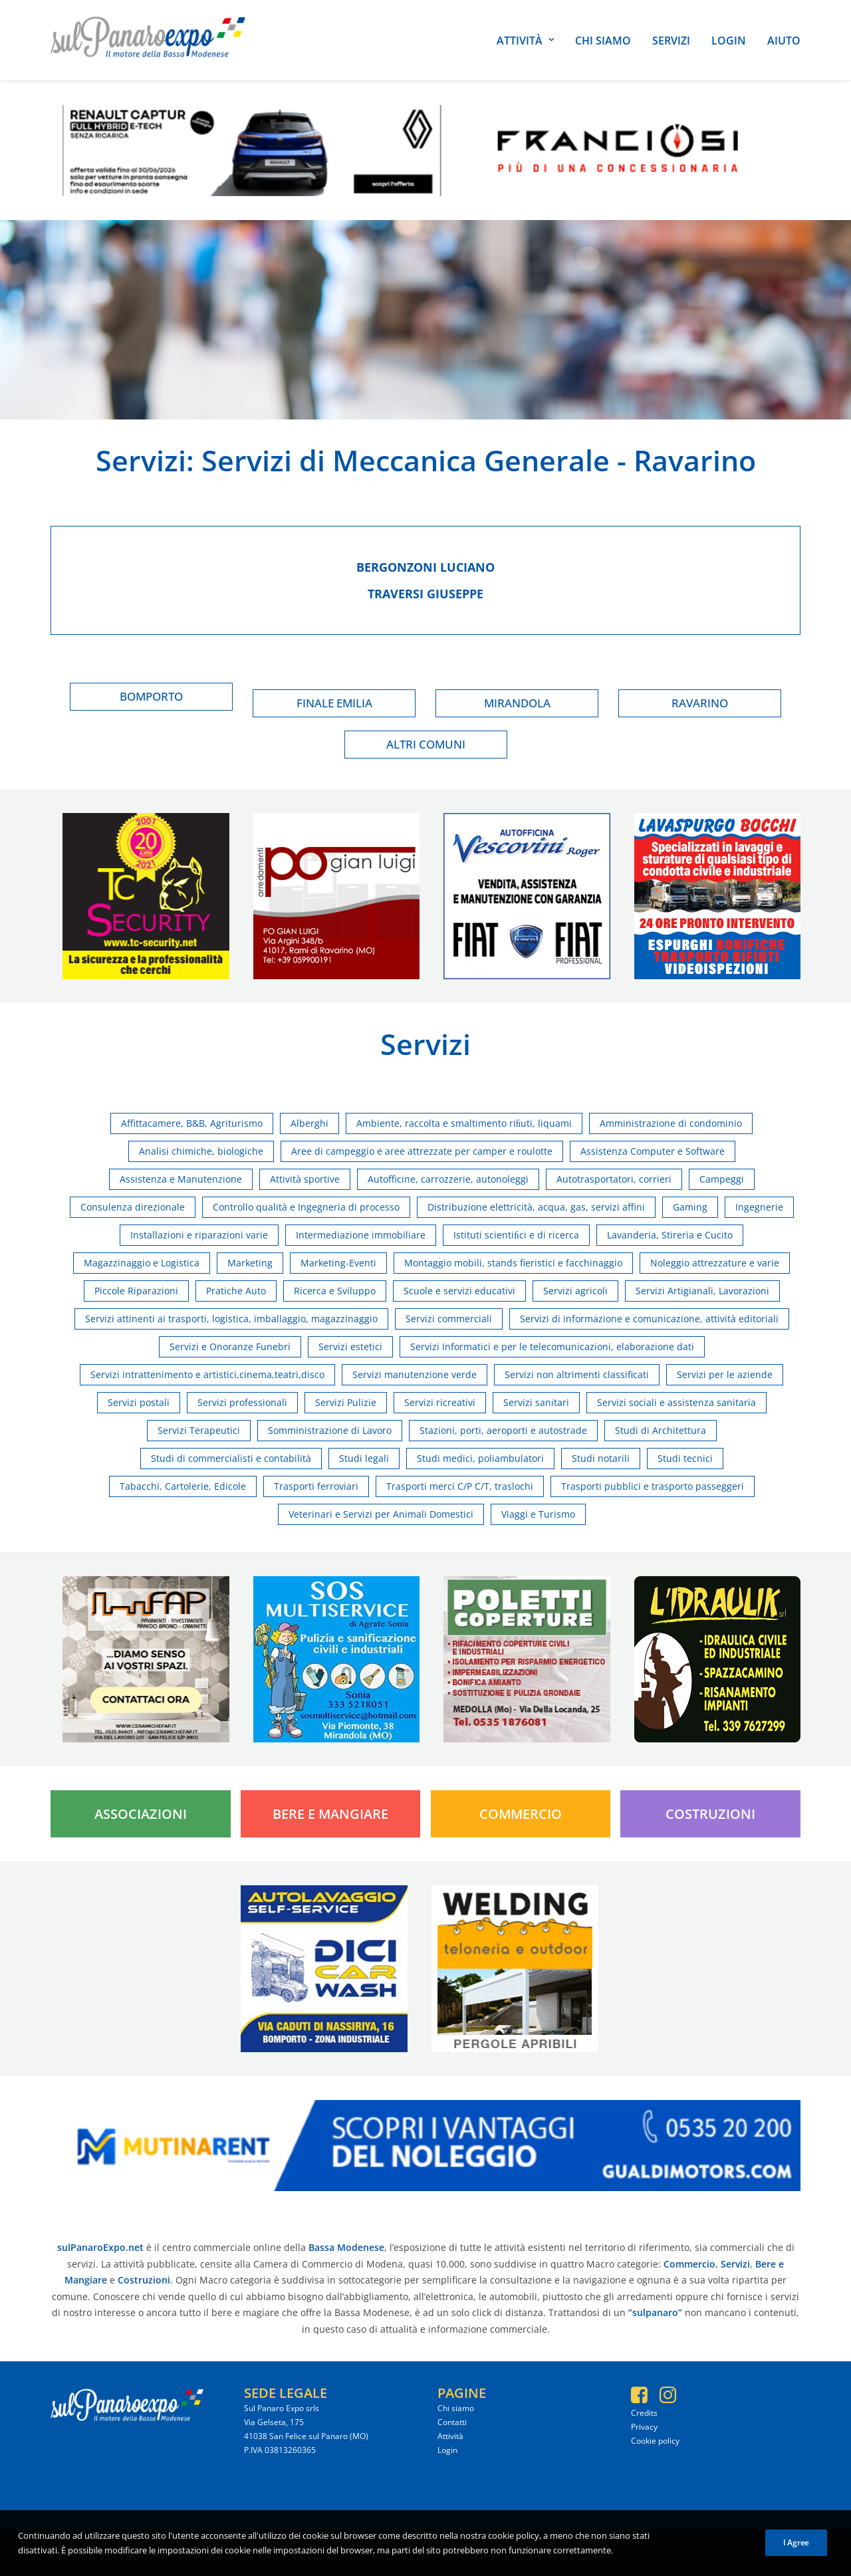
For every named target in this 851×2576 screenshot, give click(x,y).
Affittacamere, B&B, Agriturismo (192, 1123)
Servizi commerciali (449, 1318)
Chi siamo (603, 40)
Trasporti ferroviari (316, 1486)
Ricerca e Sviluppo (335, 1290)
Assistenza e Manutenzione (181, 1179)
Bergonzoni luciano (425, 567)
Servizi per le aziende (725, 1374)
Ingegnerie (759, 1207)
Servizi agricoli (575, 1290)
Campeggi (721, 1179)
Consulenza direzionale (132, 1207)
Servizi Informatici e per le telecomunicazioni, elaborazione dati (552, 1346)
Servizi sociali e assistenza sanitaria (676, 1402)
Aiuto (783, 40)
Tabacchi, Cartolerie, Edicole (183, 1486)
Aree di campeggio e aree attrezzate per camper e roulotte (421, 1151)
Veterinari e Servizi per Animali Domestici (381, 1514)
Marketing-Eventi (338, 1262)
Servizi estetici (350, 1346)
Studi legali (364, 1458)
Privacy (644, 2426)
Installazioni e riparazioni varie (199, 1235)
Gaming (690, 1207)
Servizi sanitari (536, 1402)
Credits (644, 2412)
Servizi (671, 40)
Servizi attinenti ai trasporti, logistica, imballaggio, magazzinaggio (231, 1318)
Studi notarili (601, 1458)
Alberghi (309, 1123)
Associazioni (140, 1814)
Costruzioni (710, 1814)
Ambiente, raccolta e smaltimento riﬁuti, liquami (464, 1123)
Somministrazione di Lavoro (330, 1430)
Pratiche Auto (236, 1290)
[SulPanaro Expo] (148, 40)
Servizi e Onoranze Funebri (230, 1346)
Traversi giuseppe (425, 594)
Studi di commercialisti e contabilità (231, 1458)
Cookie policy (655, 2440)
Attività (525, 40)
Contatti (452, 2422)
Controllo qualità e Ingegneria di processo (306, 1207)
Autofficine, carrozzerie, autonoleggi (448, 1179)
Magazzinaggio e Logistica (141, 1262)
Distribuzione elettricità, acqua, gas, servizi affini (536, 1207)
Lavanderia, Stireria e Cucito (670, 1235)
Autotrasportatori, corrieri (613, 1179)
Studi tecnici (685, 1458)
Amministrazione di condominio (671, 1123)
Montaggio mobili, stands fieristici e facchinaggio (513, 1262)
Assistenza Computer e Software (652, 1151)
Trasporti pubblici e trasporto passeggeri (652, 1486)
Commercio (520, 1814)
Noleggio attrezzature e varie (714, 1262)
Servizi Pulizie (345, 1402)
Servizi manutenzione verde (414, 1374)
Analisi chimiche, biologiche (201, 1151)
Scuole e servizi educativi (459, 1290)
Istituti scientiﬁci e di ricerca (516, 1235)
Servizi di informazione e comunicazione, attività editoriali (649, 1318)
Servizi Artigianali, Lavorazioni (702, 1290)
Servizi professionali (242, 1402)
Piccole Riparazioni (136, 1290)
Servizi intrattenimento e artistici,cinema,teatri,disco (207, 1374)
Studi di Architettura (660, 1430)
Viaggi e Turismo (538, 1514)
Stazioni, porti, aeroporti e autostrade (503, 1430)
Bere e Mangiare (330, 1814)
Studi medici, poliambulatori (480, 1458)
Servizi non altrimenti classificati (577, 1374)
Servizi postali (139, 1402)
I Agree (796, 2542)
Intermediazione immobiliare (361, 1235)
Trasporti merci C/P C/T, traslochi (459, 1486)
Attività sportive (305, 1179)
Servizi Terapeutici (199, 1430)
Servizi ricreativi (439, 1402)
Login (728, 40)
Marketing (250, 1262)
